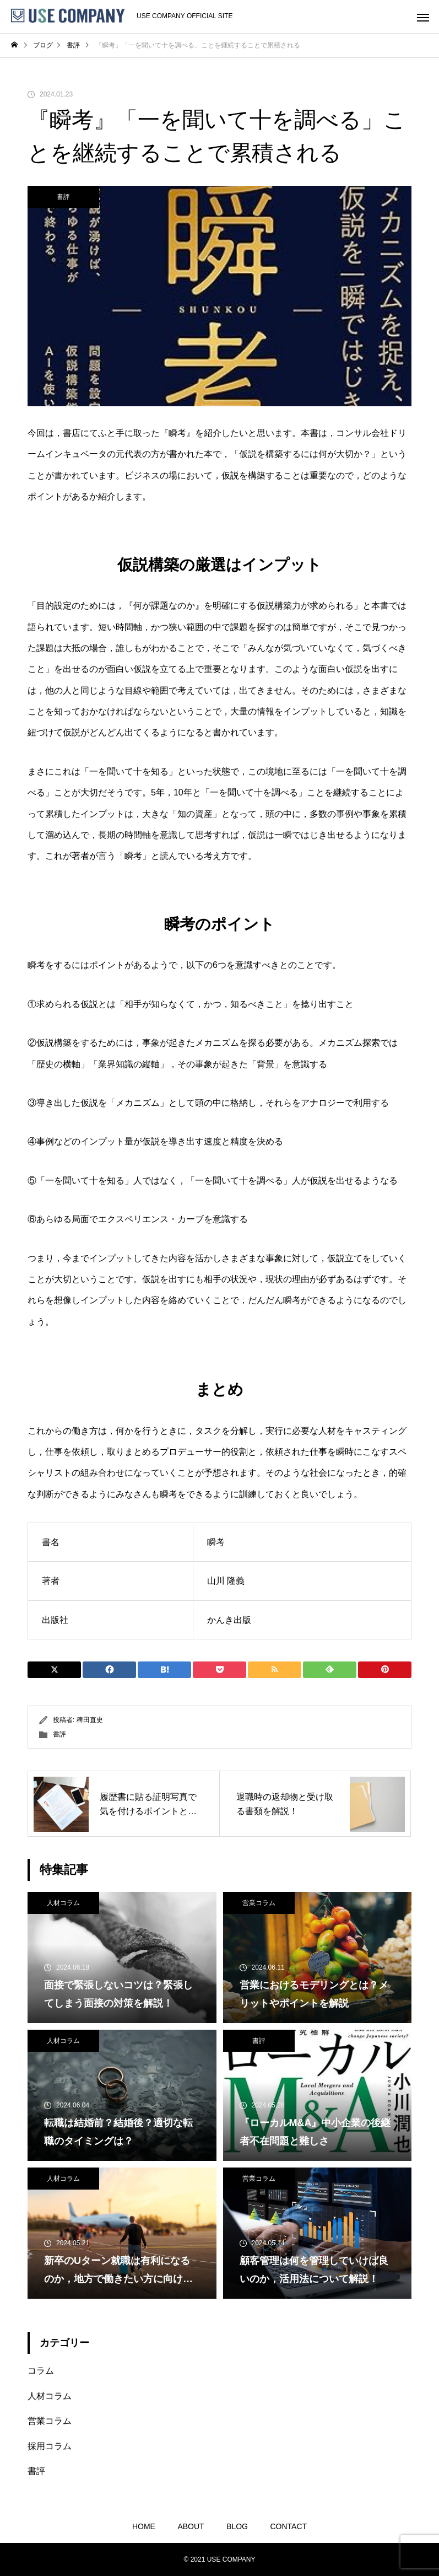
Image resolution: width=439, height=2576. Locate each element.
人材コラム (63, 1903)
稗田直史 (90, 1720)
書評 (63, 197)
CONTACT (288, 2526)
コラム (41, 2370)
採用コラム (50, 2446)
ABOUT (190, 2526)
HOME (143, 2526)
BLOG (237, 2526)
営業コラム (258, 1903)
